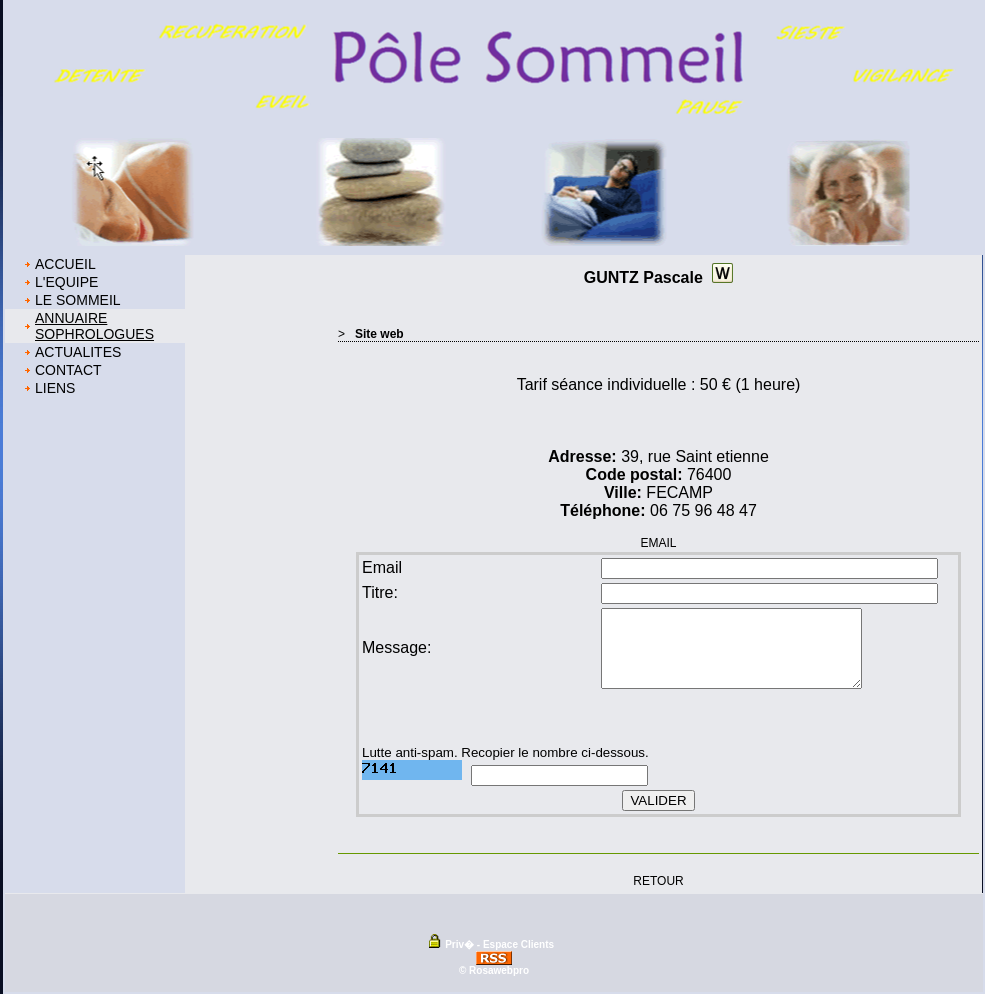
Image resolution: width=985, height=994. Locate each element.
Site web (379, 334)
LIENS (55, 388)
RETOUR (658, 880)
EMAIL (658, 543)
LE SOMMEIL (78, 300)
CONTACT (68, 370)
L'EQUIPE (66, 282)
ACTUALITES (78, 352)
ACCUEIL (65, 264)
